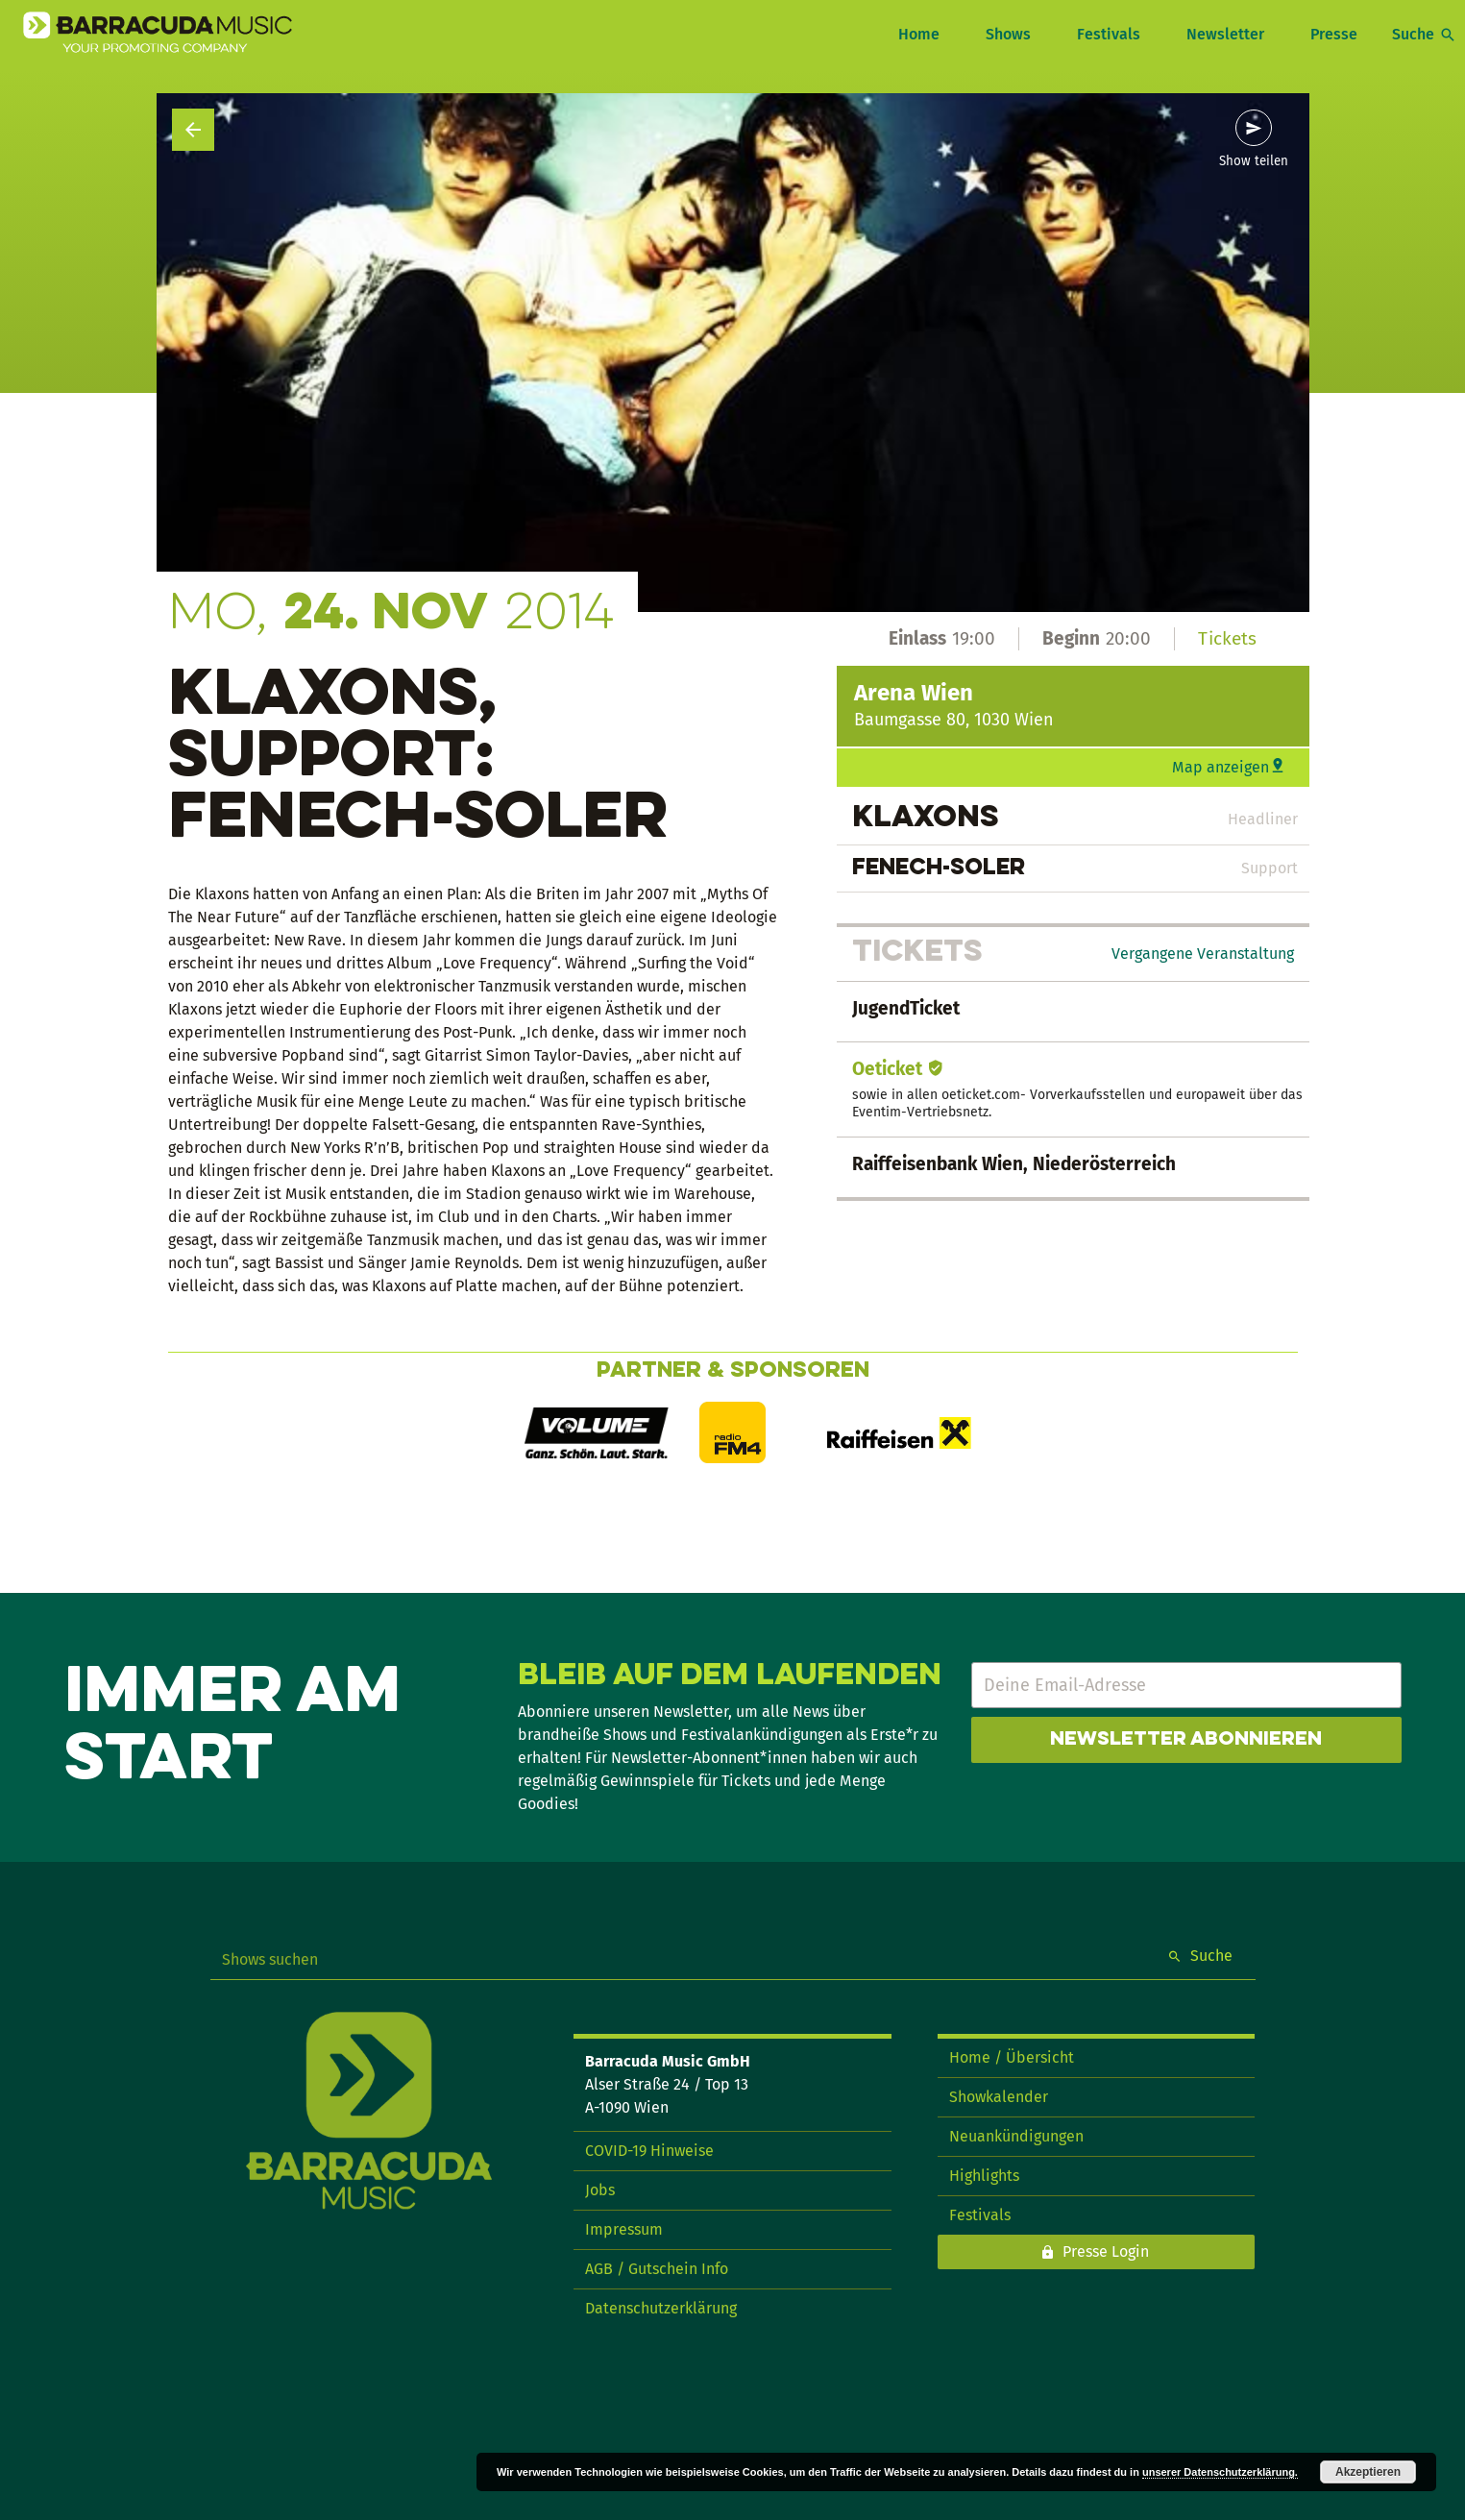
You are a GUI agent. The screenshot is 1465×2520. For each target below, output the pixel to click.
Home (919, 34)
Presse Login (1105, 2251)
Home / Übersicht (1011, 2057)
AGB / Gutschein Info (656, 2269)
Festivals (1108, 34)
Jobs (600, 2190)
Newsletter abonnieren (1186, 1739)
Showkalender (998, 2097)
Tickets (1227, 638)
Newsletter (1225, 34)
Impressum (624, 2229)
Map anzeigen (1220, 767)
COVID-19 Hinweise (649, 2150)
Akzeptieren (1368, 2472)
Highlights (984, 2175)
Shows (1008, 34)
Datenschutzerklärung (661, 2308)
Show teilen (1253, 161)
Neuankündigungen (1016, 2136)
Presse (1333, 34)
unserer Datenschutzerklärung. (1220, 2472)
